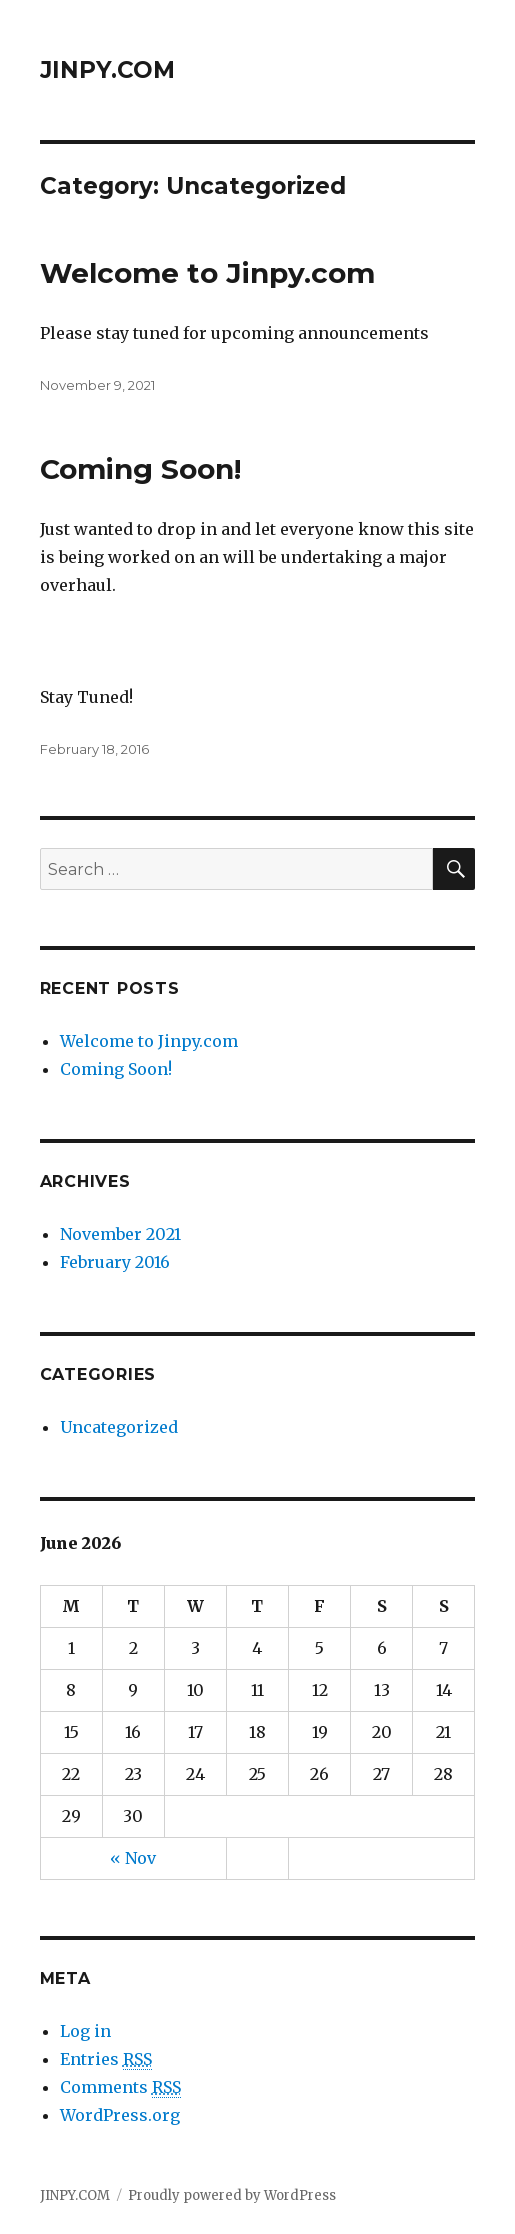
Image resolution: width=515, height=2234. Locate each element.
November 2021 (120, 1234)
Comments (120, 2087)
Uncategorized (119, 1427)
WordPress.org (120, 2115)
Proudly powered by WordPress (232, 2195)
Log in (85, 2031)
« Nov (133, 1858)
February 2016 (115, 1262)
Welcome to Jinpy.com (207, 273)
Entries (106, 2059)
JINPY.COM (107, 70)
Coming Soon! (140, 469)
